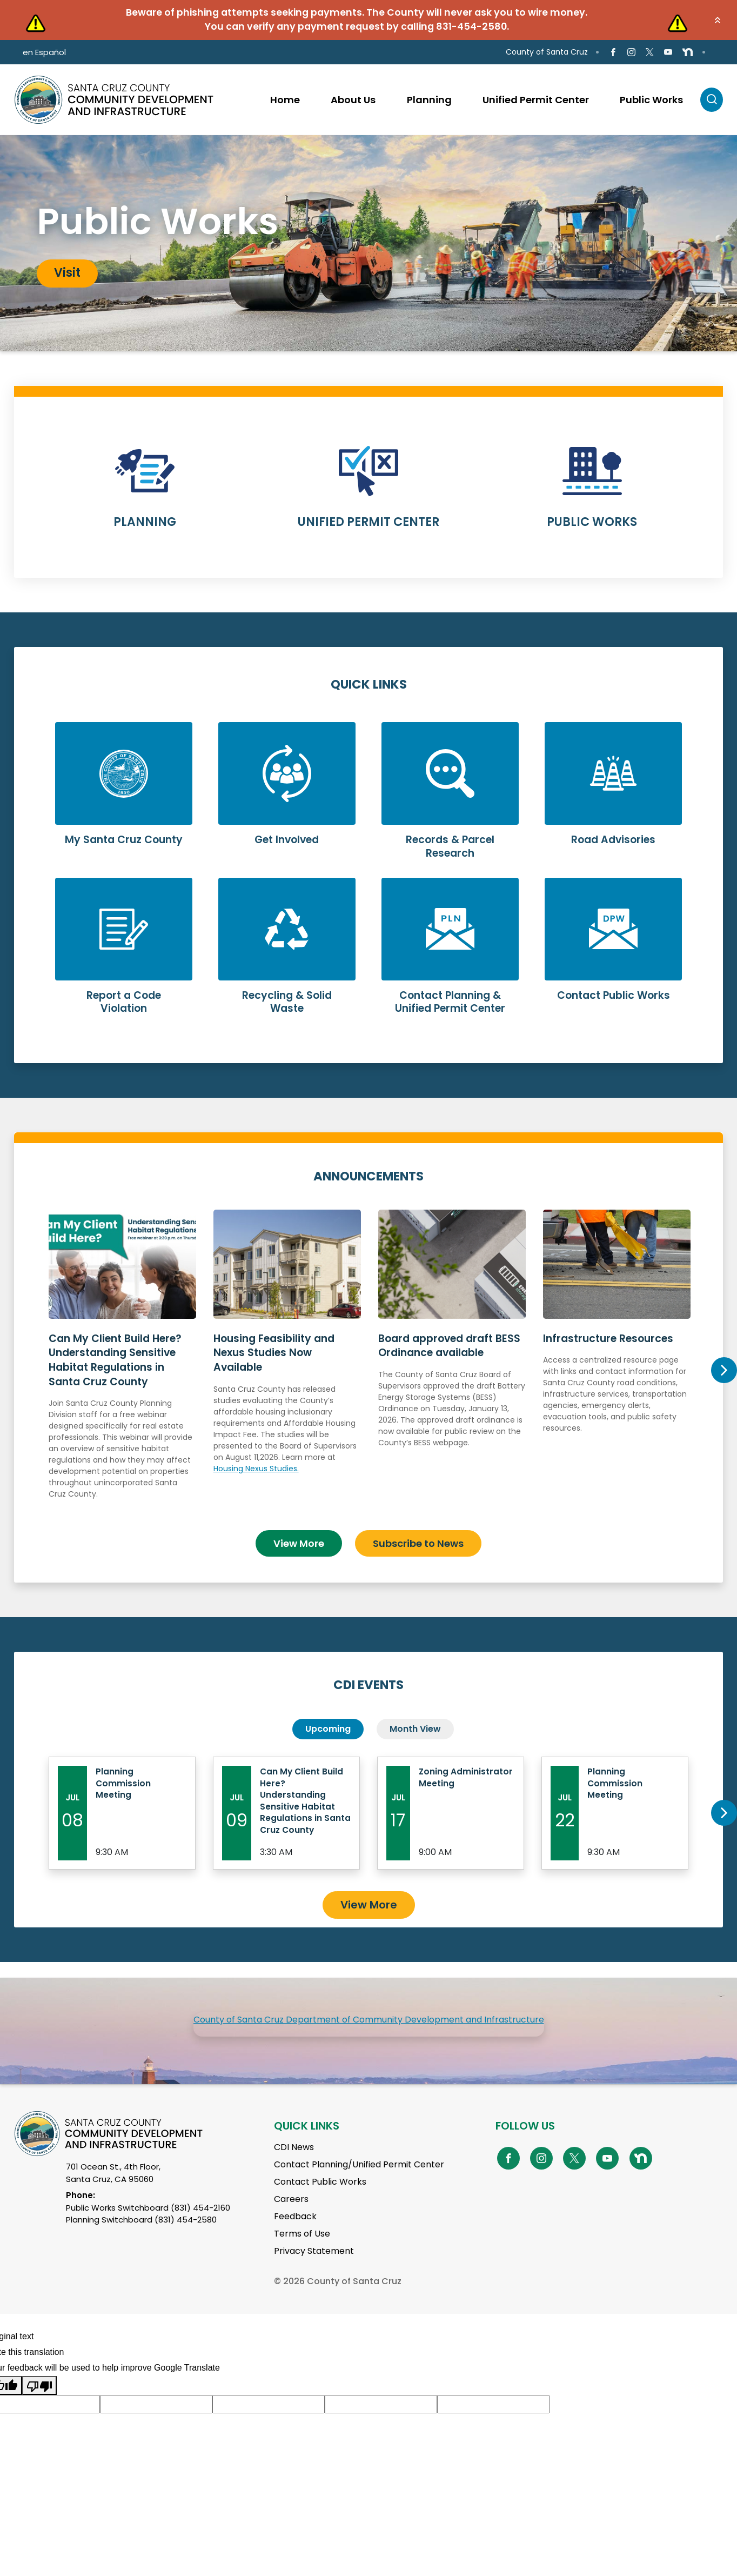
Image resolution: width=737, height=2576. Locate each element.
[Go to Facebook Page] (613, 52)
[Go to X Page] (649, 52)
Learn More (145, 494)
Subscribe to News (418, 1537)
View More (298, 1537)
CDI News (294, 2171)
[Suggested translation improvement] (156, 2428)
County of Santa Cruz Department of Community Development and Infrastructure (368, 2044)
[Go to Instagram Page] (631, 52)
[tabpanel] (368, 243)
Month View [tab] (415, 1723)
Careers (291, 2223)
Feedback (295, 2240)
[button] (717, 20)
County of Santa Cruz (547, 51)
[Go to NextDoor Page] (687, 52)
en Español (44, 52)
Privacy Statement (314, 2275)
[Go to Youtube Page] (668, 52)
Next (723, 1366)
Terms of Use (302, 2258)
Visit (67, 272)
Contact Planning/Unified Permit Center (359, 2189)
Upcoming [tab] (328, 1723)
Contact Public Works (320, 2206)
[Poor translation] (39, 2409)
